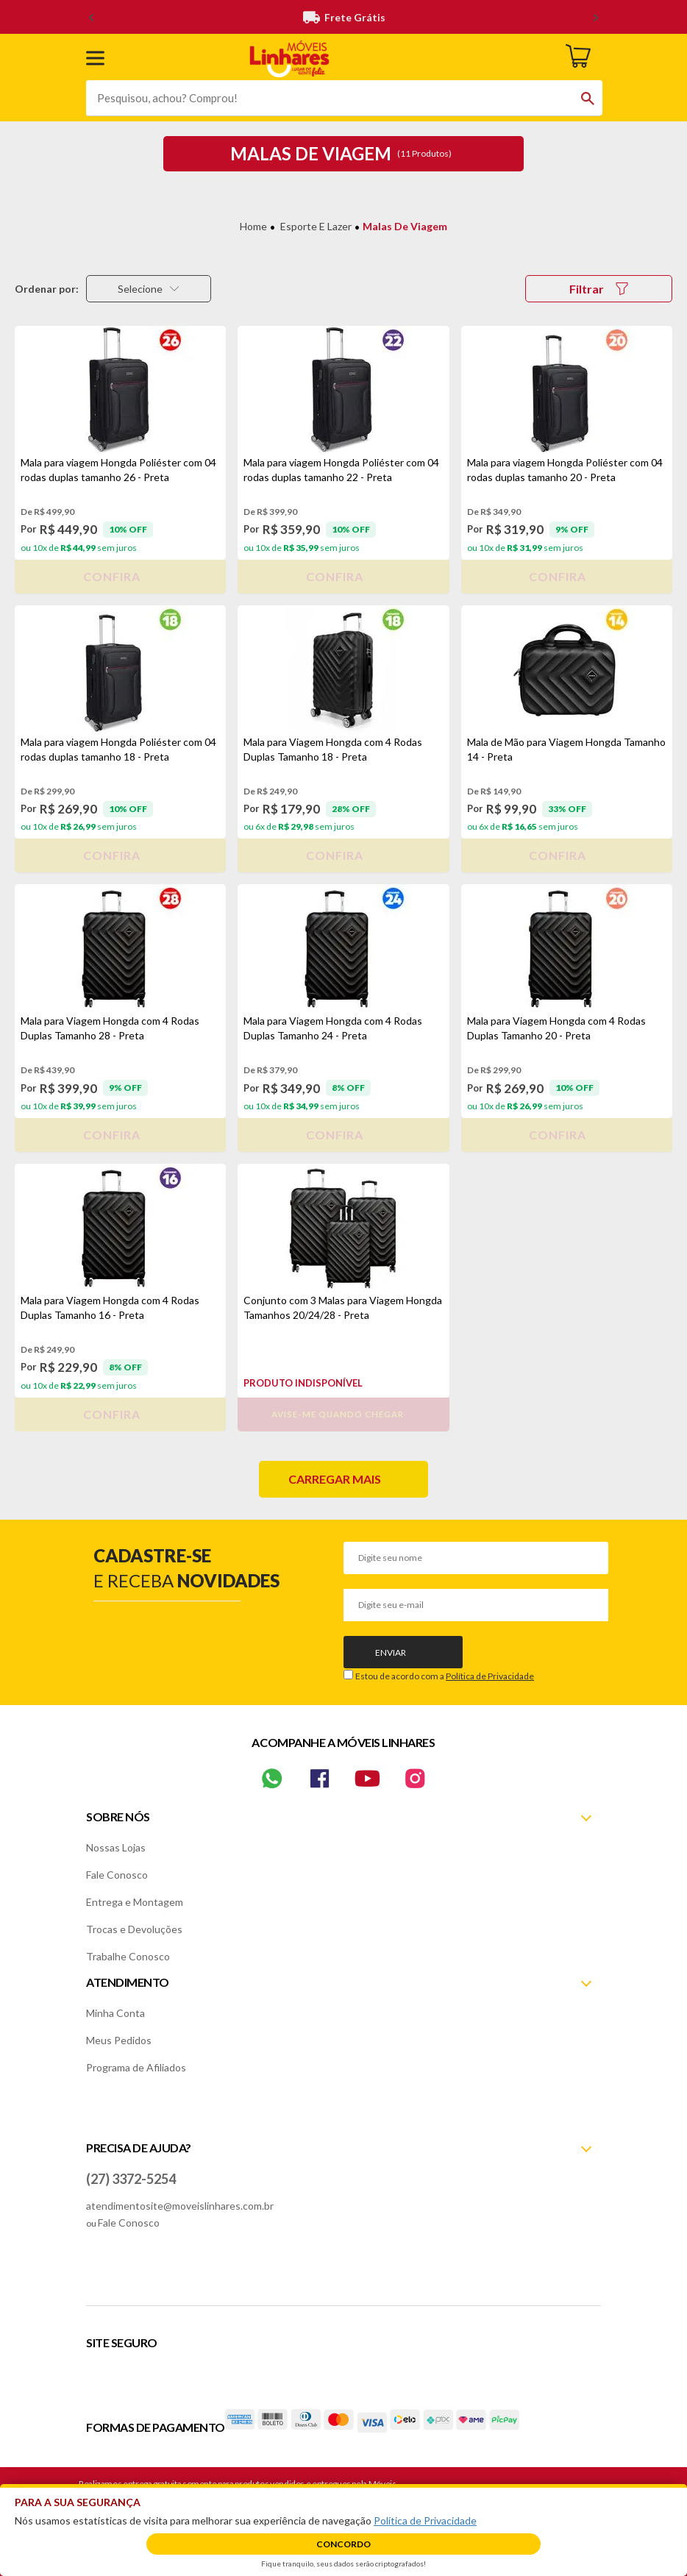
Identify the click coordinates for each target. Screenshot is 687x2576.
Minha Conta (115, 2013)
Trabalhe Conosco (128, 1956)
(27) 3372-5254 (131, 2179)
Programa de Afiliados (136, 2067)
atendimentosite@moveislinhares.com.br (180, 2205)
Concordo (343, 2544)
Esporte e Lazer (316, 226)
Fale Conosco (117, 1874)
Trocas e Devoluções (134, 1929)
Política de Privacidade (490, 1676)
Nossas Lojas (116, 1847)
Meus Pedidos (119, 2040)
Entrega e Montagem (134, 1902)
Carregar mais (334, 1479)
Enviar (390, 1652)
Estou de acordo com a (444, 1676)
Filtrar (598, 289)
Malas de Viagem (405, 226)
